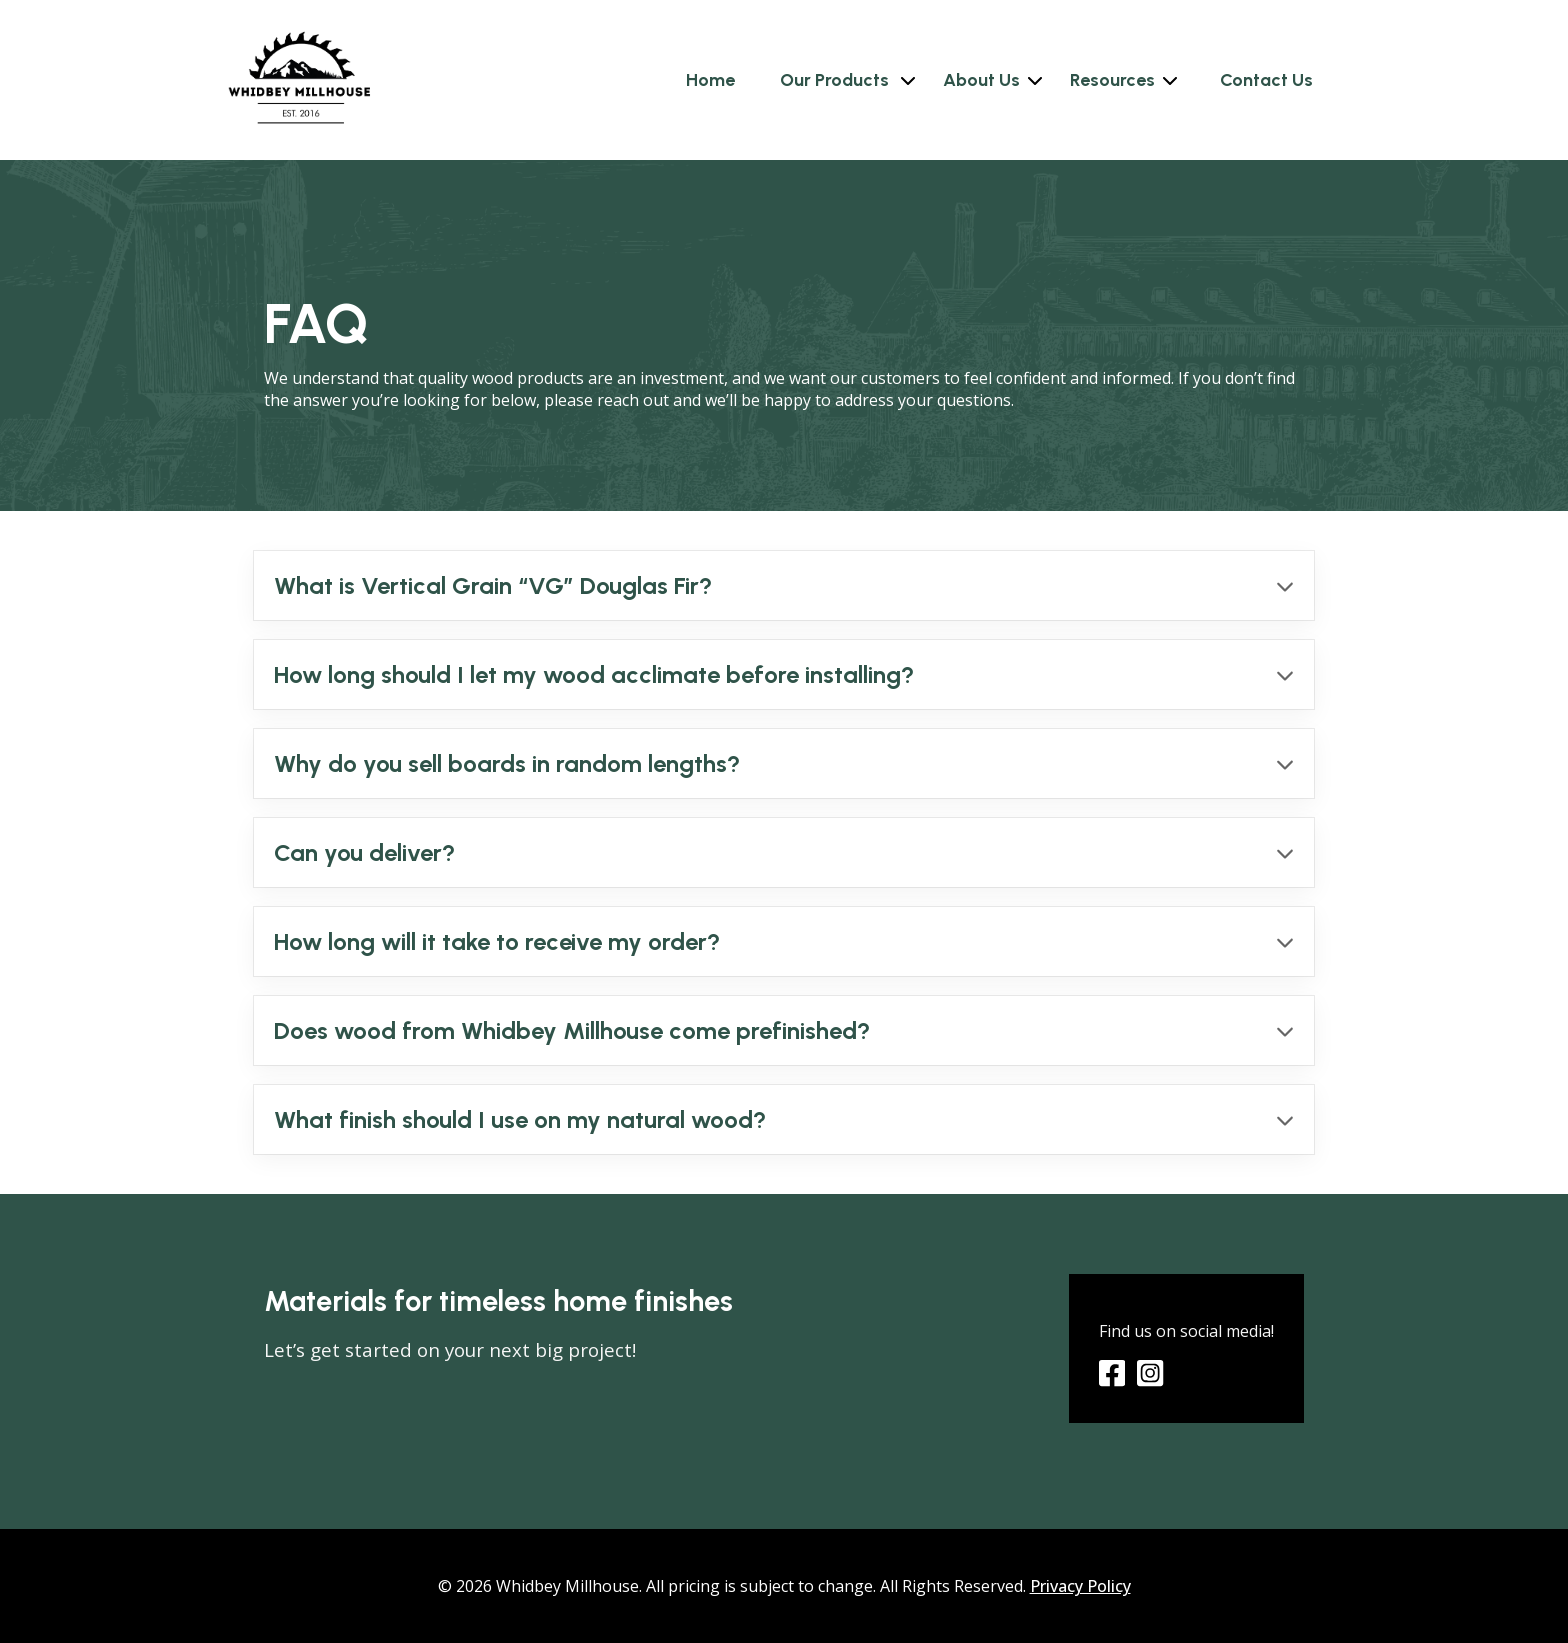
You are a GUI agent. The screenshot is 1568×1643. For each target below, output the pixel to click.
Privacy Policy (1080, 1586)
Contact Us (1266, 80)
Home (710, 80)
